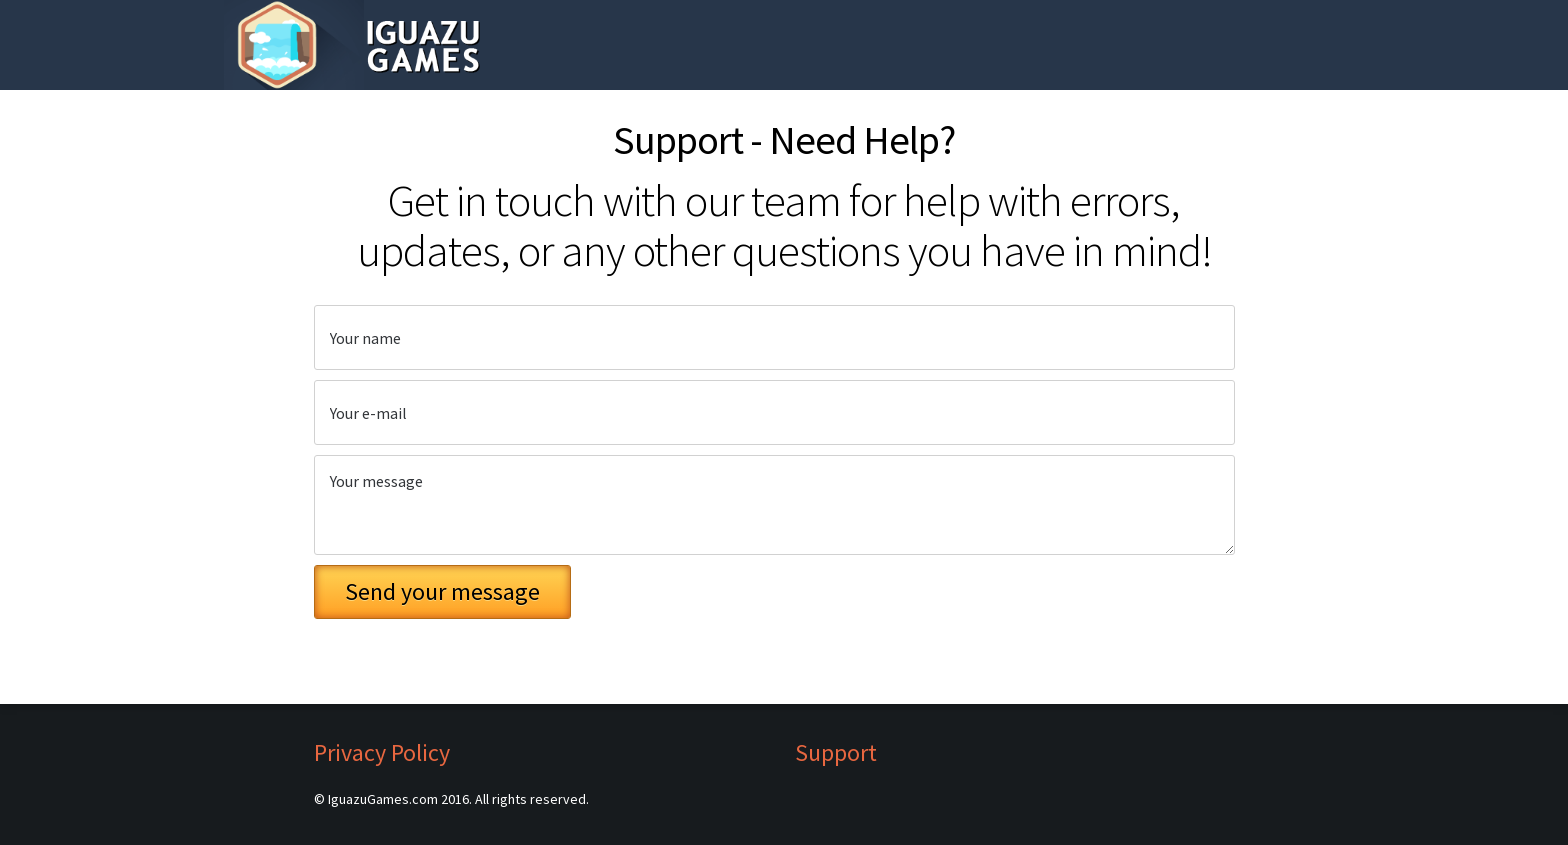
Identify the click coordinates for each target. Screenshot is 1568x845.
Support (836, 753)
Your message (774, 505)
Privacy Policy (382, 753)
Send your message (442, 591)
